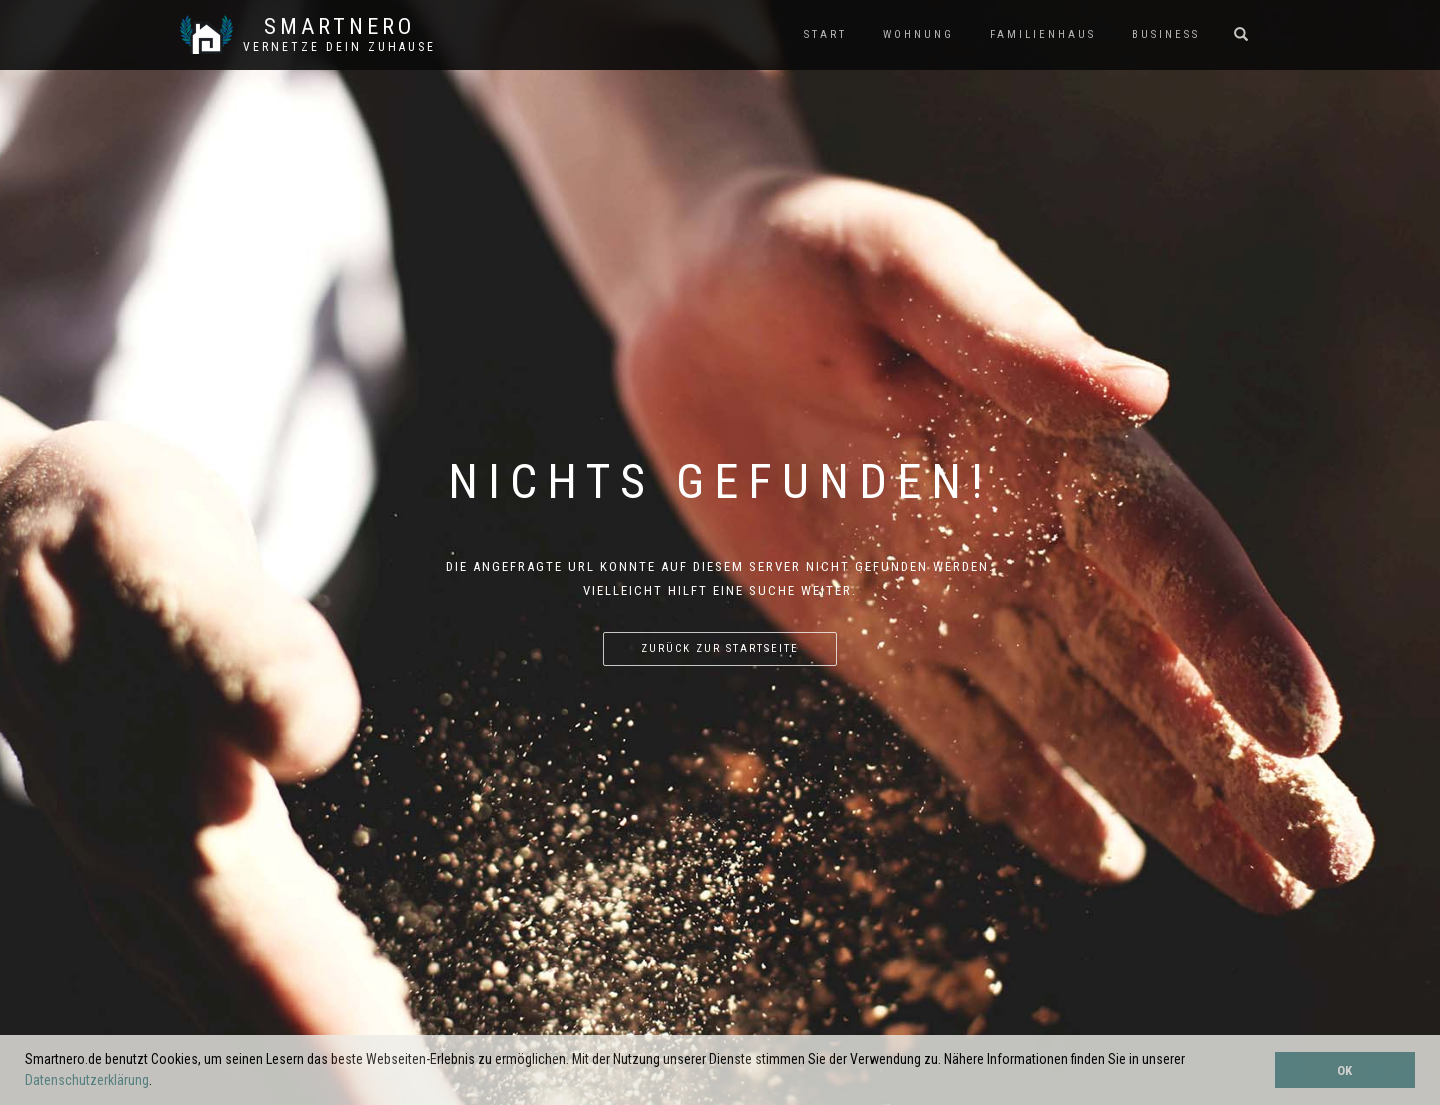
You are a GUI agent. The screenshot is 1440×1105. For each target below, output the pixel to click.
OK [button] (1344, 1070)
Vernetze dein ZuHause (339, 47)
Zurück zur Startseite (720, 648)
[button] (158, 1082)
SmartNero (339, 27)
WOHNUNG (918, 34)
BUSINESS (1166, 34)
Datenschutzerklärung (87, 1080)
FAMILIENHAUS (1043, 34)
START (825, 34)
